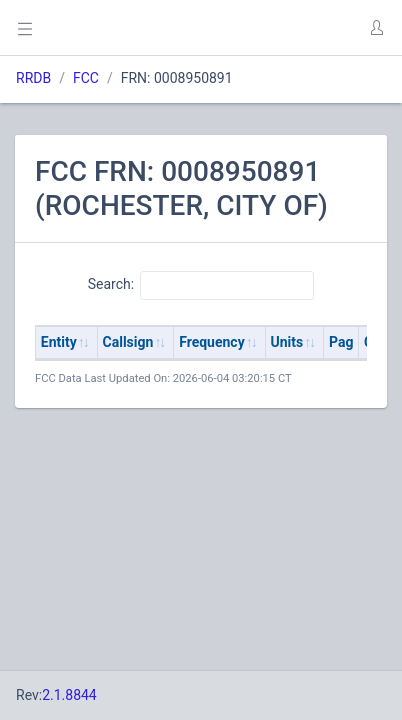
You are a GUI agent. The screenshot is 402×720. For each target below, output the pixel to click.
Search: (201, 285)
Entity (59, 342)
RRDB (33, 78)
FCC (86, 78)
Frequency (212, 342)
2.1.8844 (69, 695)
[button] (376, 28)
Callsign (128, 342)
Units (287, 342)
